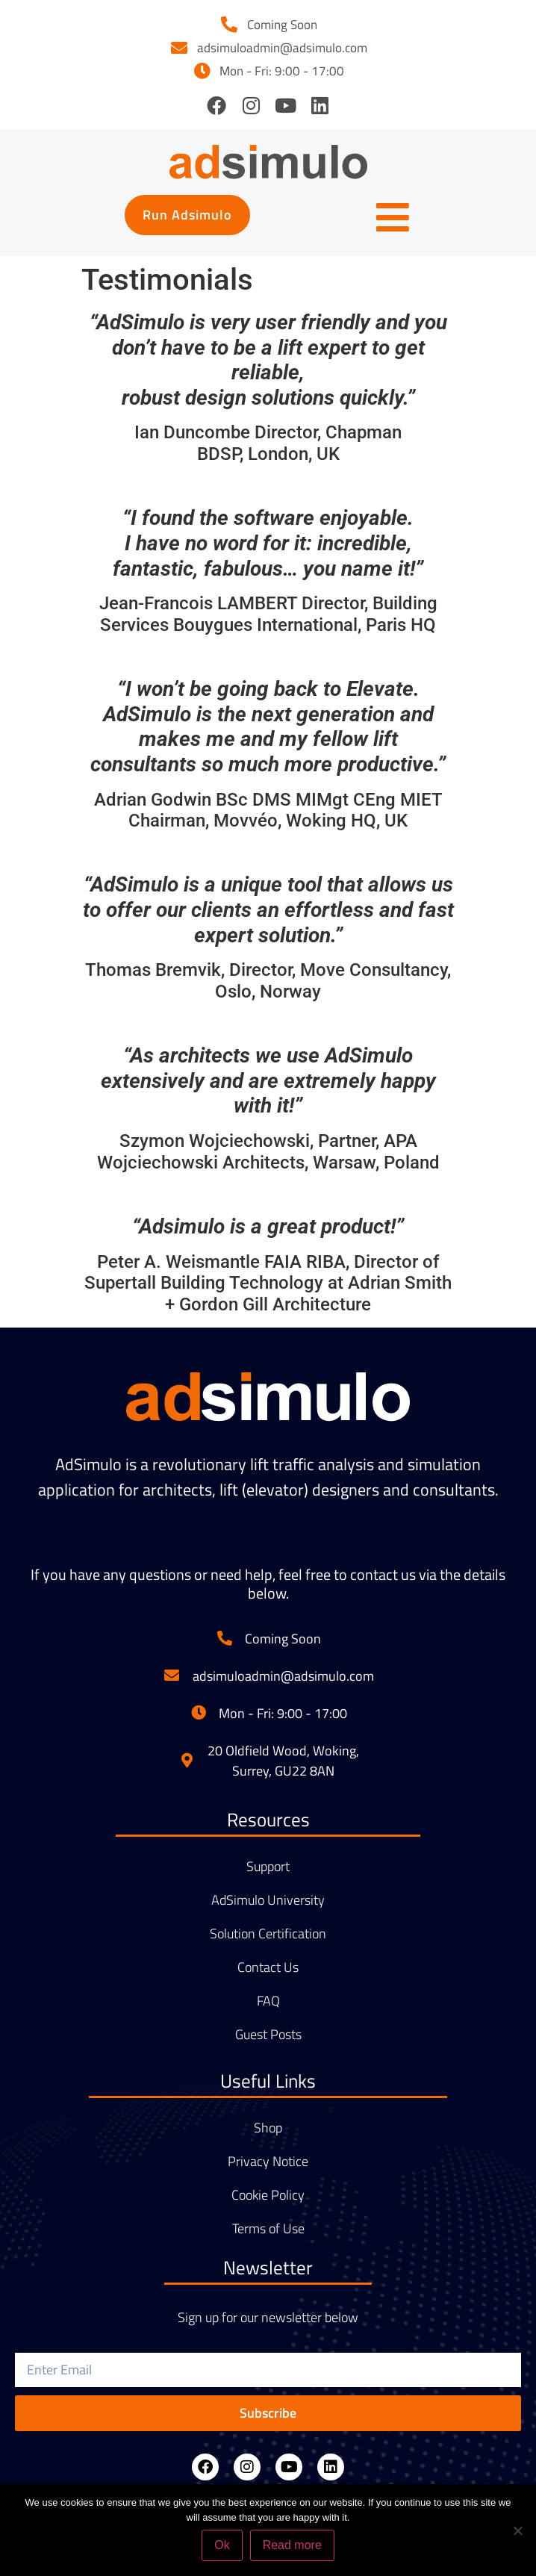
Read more (292, 2545)
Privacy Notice (268, 2161)
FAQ (268, 2001)
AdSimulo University (268, 1900)
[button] (187, 215)
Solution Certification (268, 1933)
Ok (221, 2545)
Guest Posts (268, 2034)
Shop (268, 2128)
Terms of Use (268, 2228)
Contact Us (268, 1967)
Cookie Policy (268, 2195)
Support (268, 1866)
